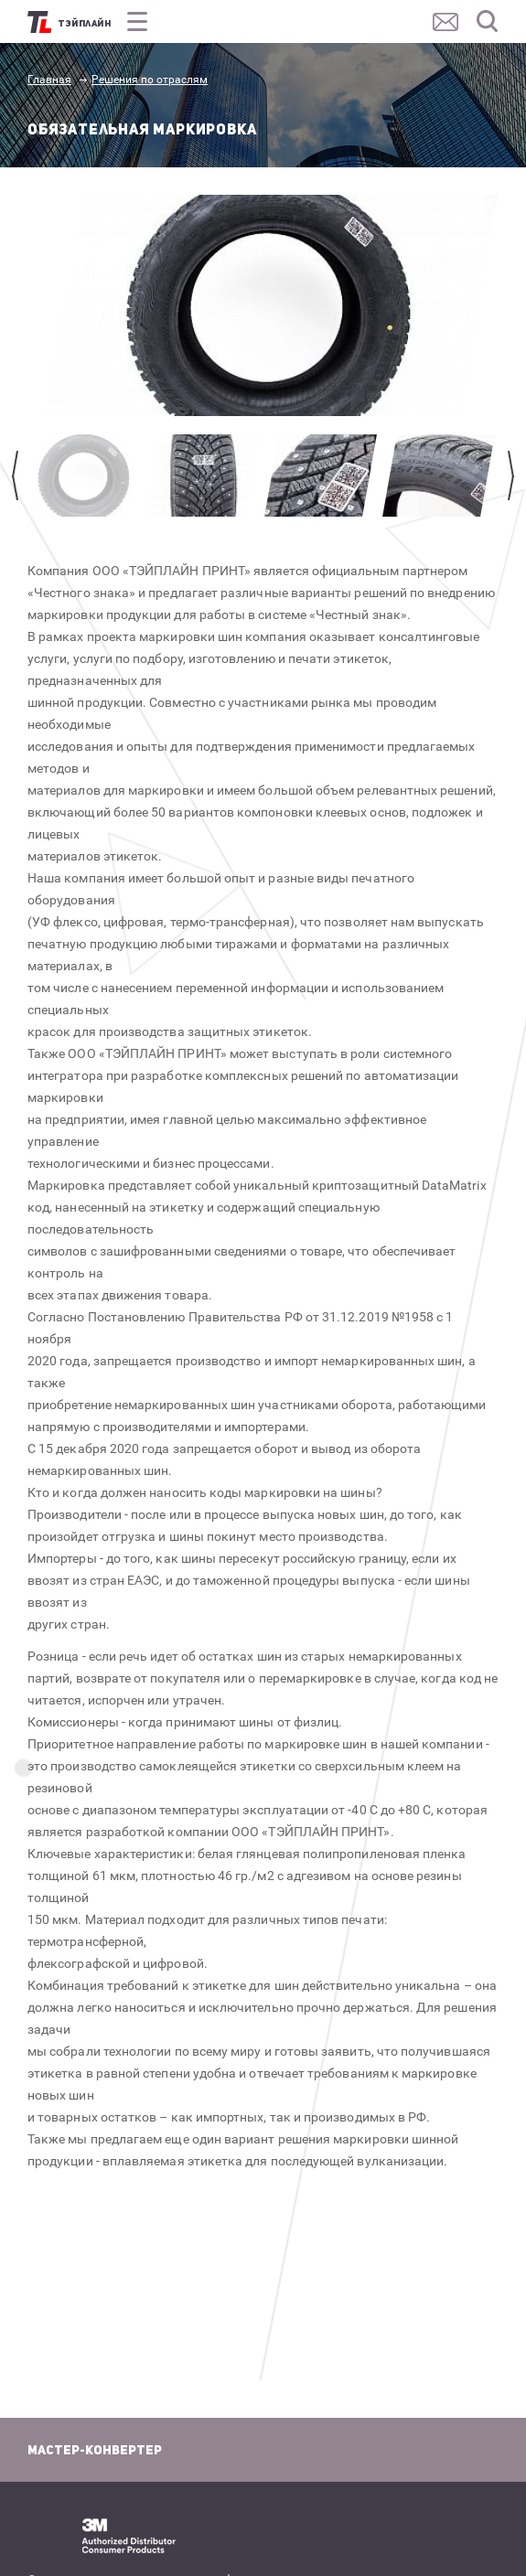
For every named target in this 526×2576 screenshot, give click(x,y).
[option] (272, 305)
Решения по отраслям (149, 79)
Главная (49, 79)
